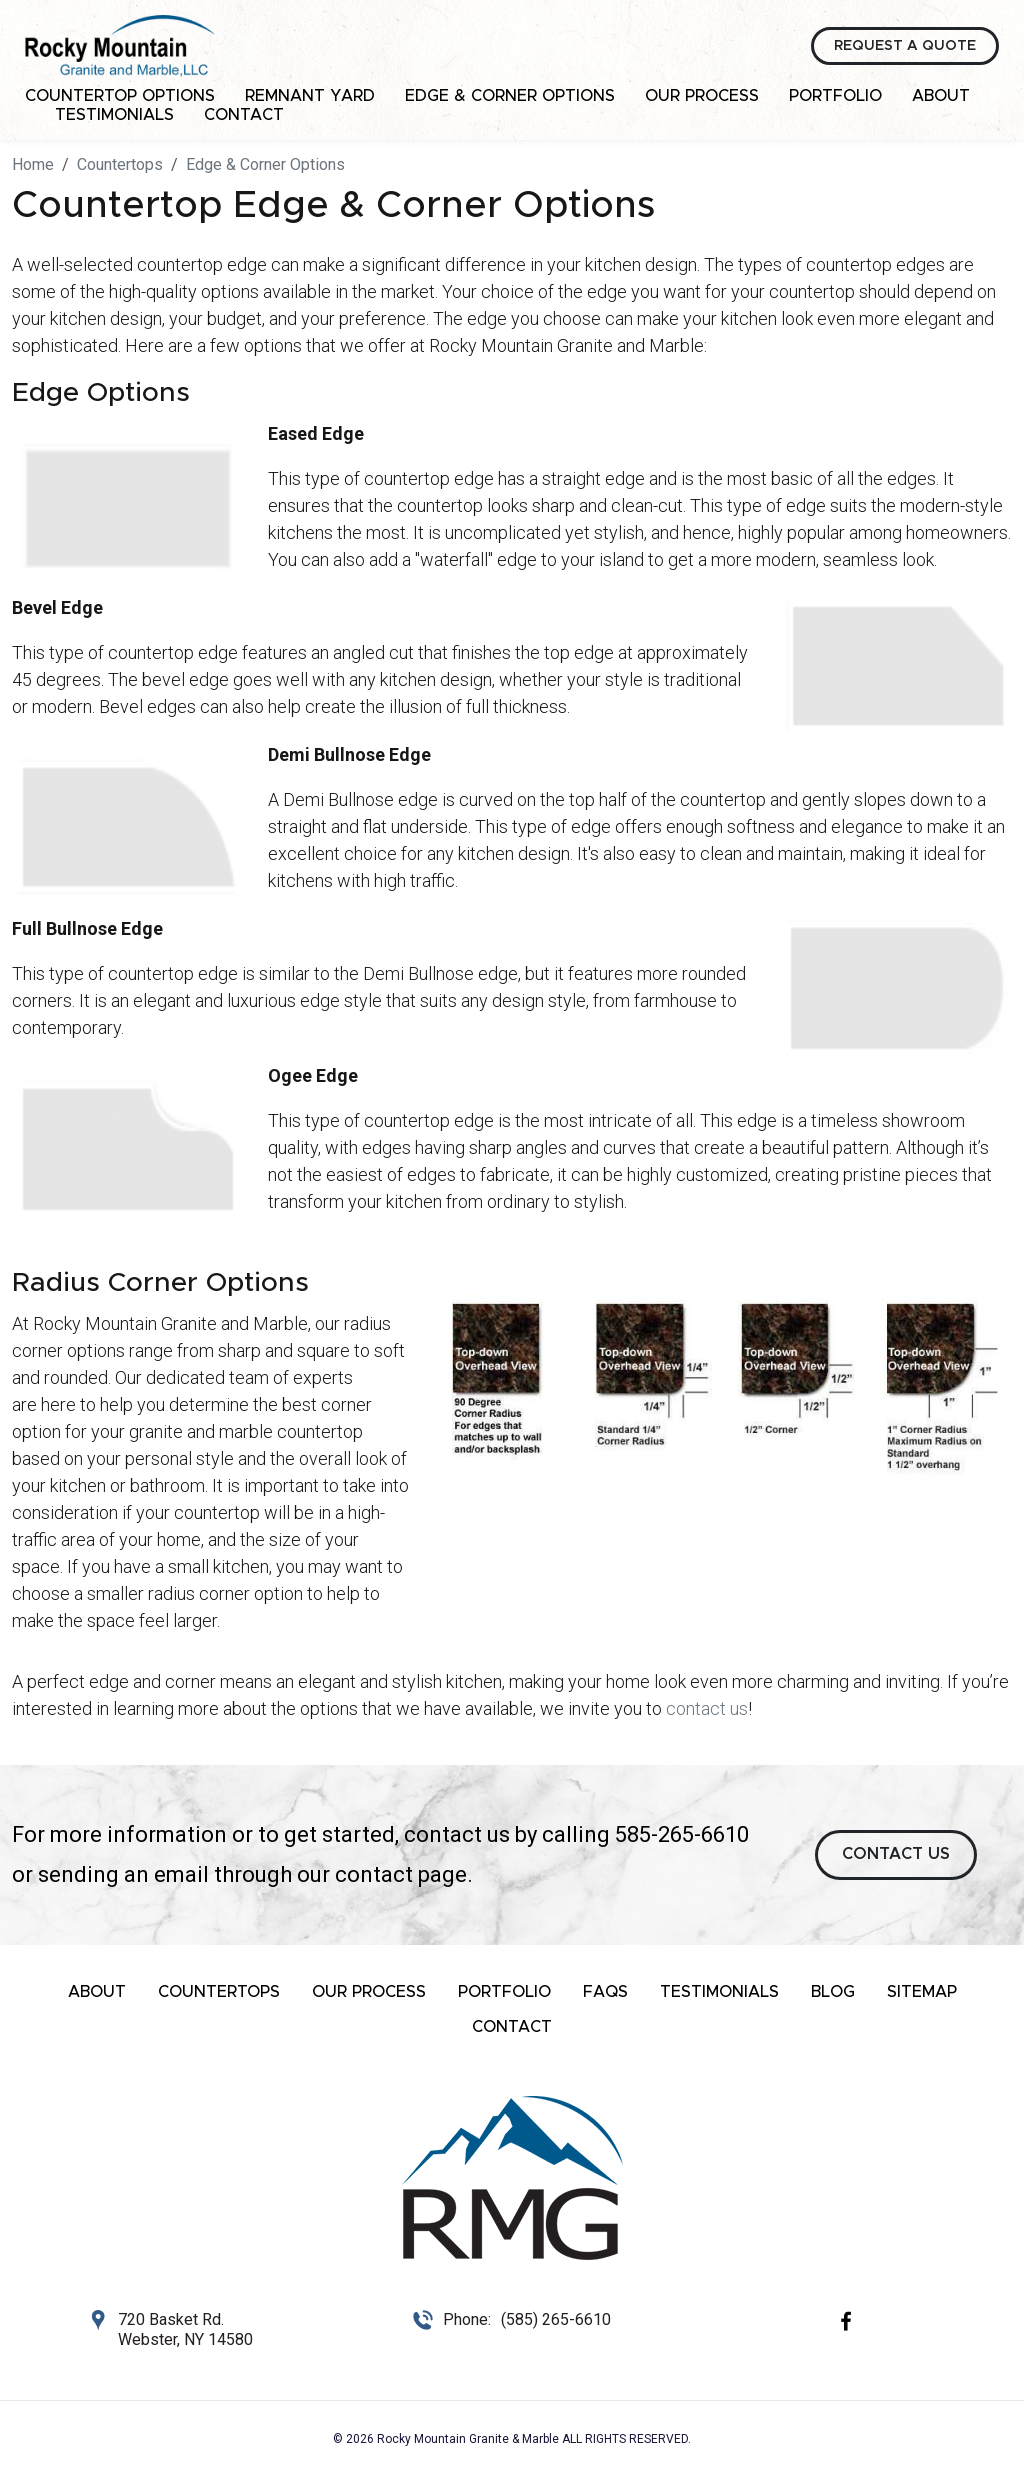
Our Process (702, 96)
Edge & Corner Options (510, 96)
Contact (244, 115)
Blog (833, 1992)
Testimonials (114, 115)
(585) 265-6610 (556, 2319)
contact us (707, 1708)
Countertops (219, 1992)
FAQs (605, 1992)
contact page (401, 1874)
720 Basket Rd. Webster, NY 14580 (185, 2329)
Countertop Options (120, 96)
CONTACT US (896, 1854)
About (941, 96)
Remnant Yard (310, 96)
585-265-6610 (682, 1834)
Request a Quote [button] (905, 46)
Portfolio (835, 96)
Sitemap (922, 1992)
